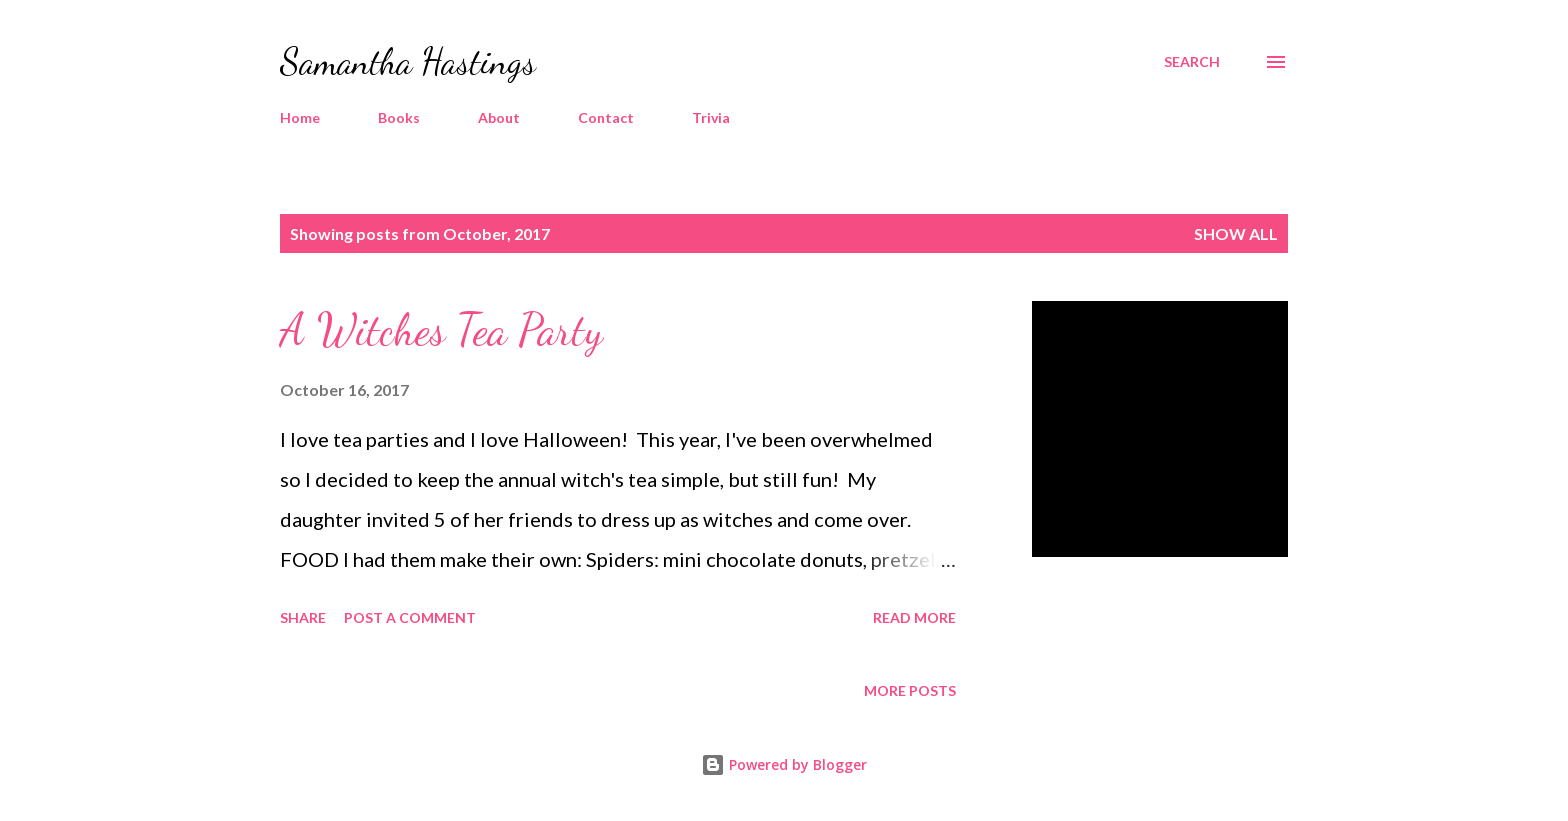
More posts (910, 690)
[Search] (1192, 62)
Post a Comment (410, 617)
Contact (606, 117)
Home (300, 117)
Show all (1236, 233)
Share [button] (303, 617)
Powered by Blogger (784, 764)
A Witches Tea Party (441, 330)
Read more (914, 617)
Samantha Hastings (408, 61)
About (499, 117)
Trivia (711, 117)
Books (399, 117)
